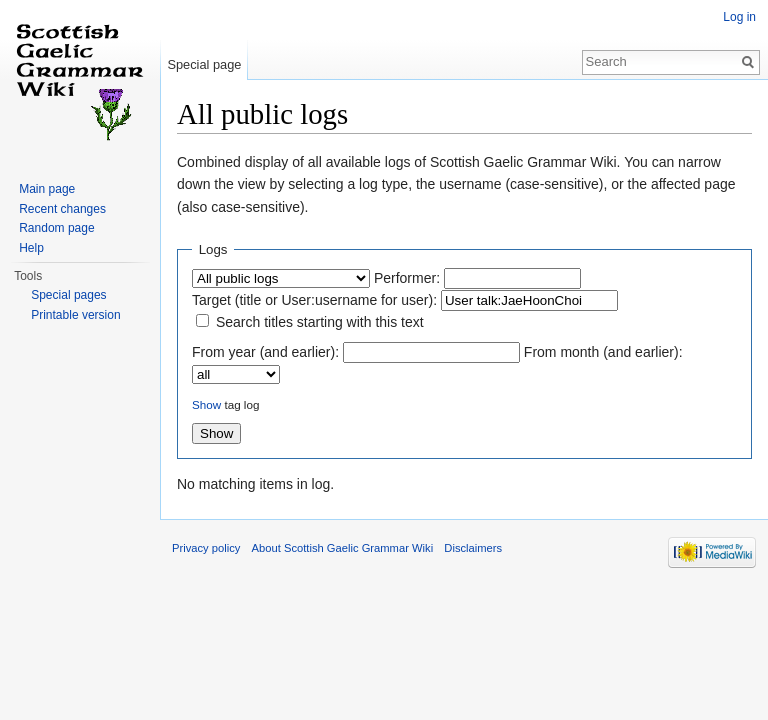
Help (31, 248)
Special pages (68, 295)
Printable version (75, 315)
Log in (739, 17)
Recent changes (62, 209)
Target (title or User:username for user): (314, 300)
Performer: (407, 278)
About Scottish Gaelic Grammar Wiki (343, 548)
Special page (204, 64)
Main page (47, 189)
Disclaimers (473, 548)
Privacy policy (206, 548)
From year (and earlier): (265, 352)
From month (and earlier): (603, 352)
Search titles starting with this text (320, 322)
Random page (56, 228)
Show (206, 404)
